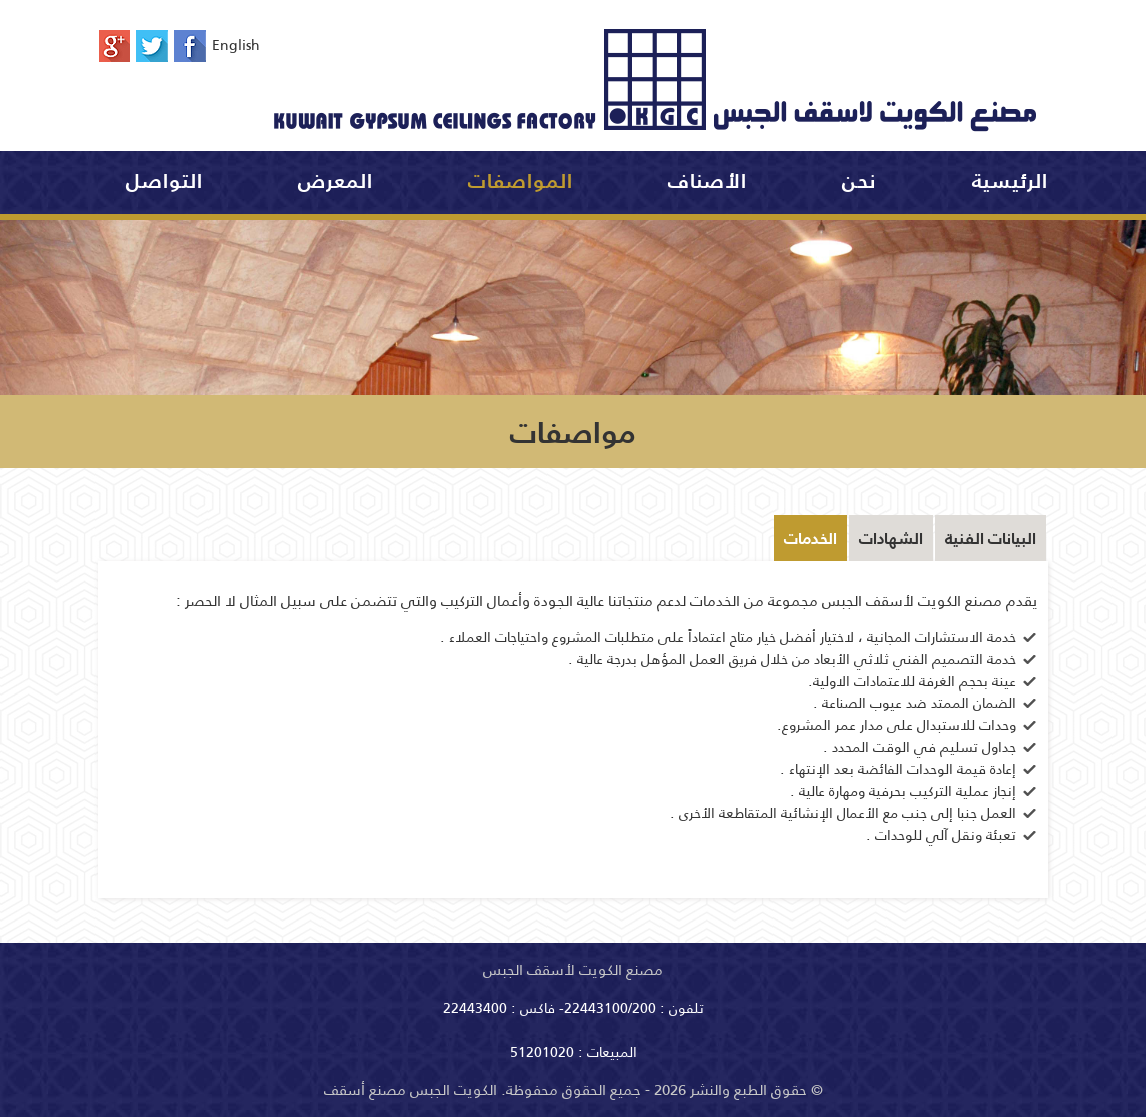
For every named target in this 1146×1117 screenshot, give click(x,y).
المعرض (335, 181)
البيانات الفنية (990, 538)
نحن (859, 181)
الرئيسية (1010, 181)
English (244, 45)
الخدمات (810, 538)
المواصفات (520, 181)
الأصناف (707, 181)
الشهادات (891, 538)
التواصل (164, 181)
